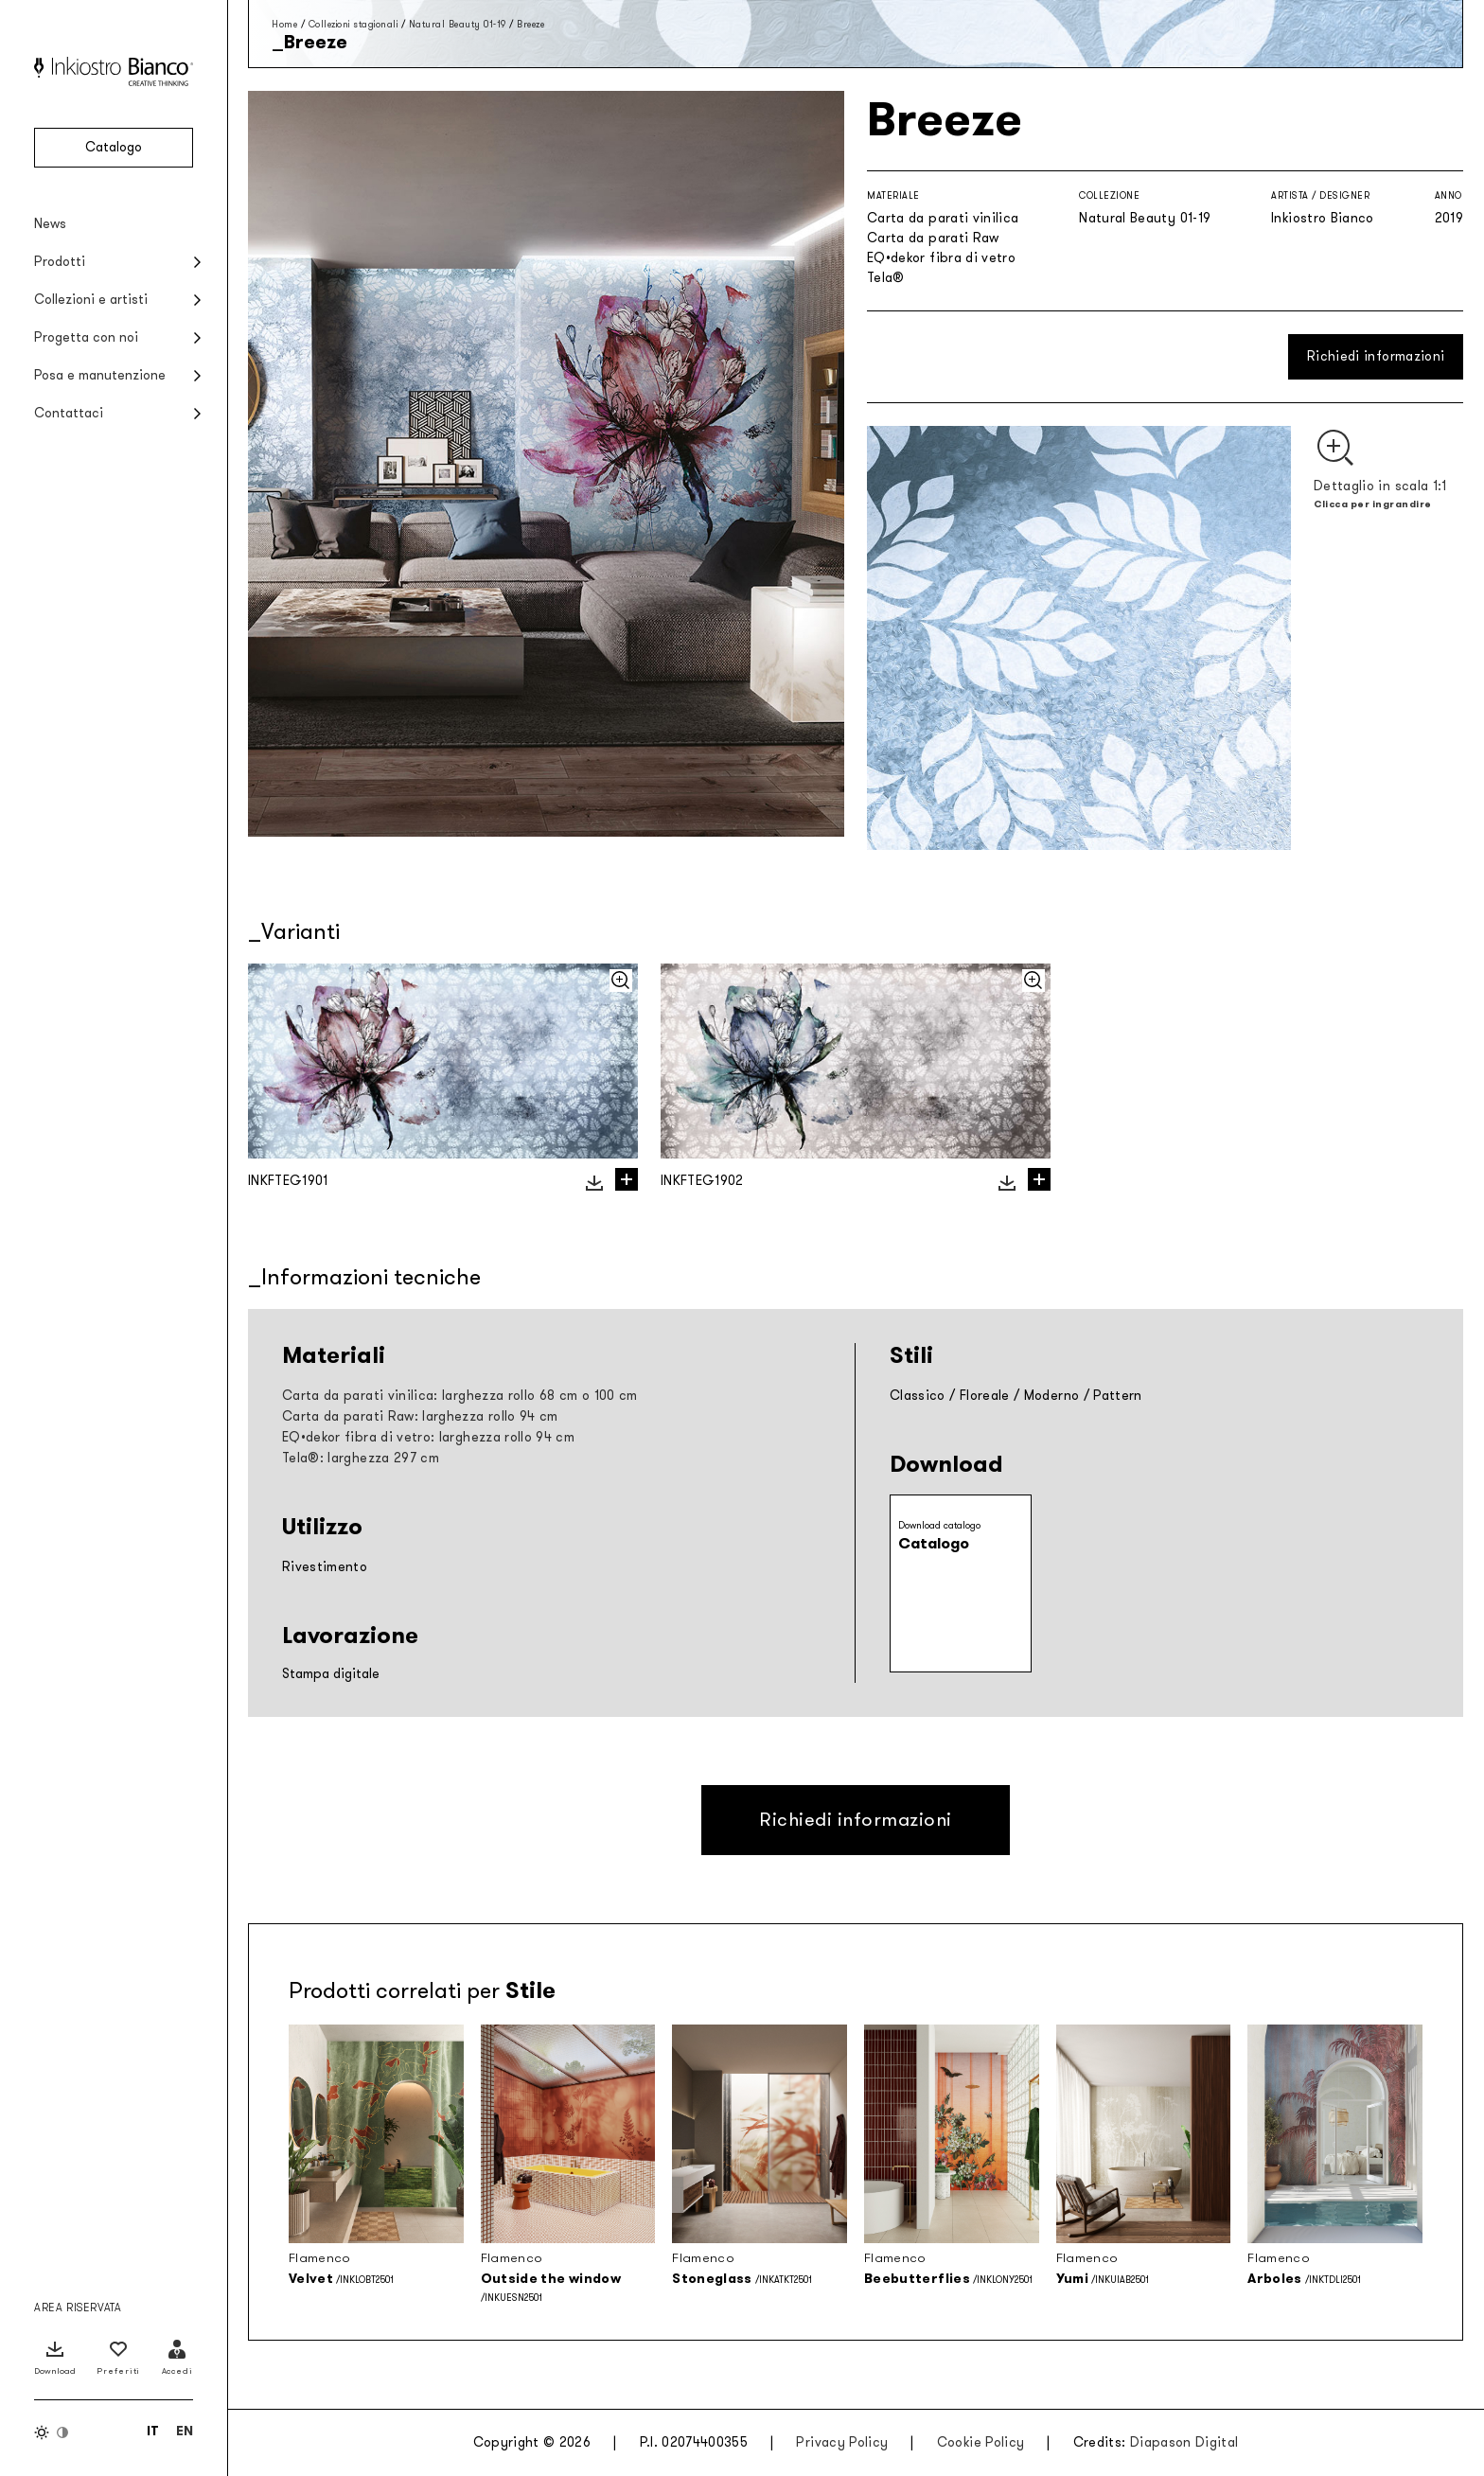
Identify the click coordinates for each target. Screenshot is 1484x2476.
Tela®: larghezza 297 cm (360, 1458)
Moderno (1051, 1396)
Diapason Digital (1184, 2442)
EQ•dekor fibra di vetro (941, 258)
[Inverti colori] (52, 2432)
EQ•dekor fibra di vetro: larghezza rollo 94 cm (428, 1437)
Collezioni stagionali (353, 24)
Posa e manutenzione (100, 375)
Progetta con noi (86, 337)
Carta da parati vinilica (942, 218)
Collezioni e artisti (91, 300)
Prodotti (59, 262)
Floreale (985, 1396)
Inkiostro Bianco (1322, 218)
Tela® (886, 278)
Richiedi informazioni (1375, 356)
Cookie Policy (981, 2442)
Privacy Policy (842, 2442)
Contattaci (68, 413)
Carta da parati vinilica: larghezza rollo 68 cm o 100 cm (460, 1396)
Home (284, 24)
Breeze (530, 24)
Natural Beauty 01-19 (457, 24)
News (50, 224)
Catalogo (113, 147)
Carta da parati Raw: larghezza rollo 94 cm (420, 1416)
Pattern (1117, 1396)
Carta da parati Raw (933, 238)
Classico (917, 1396)
